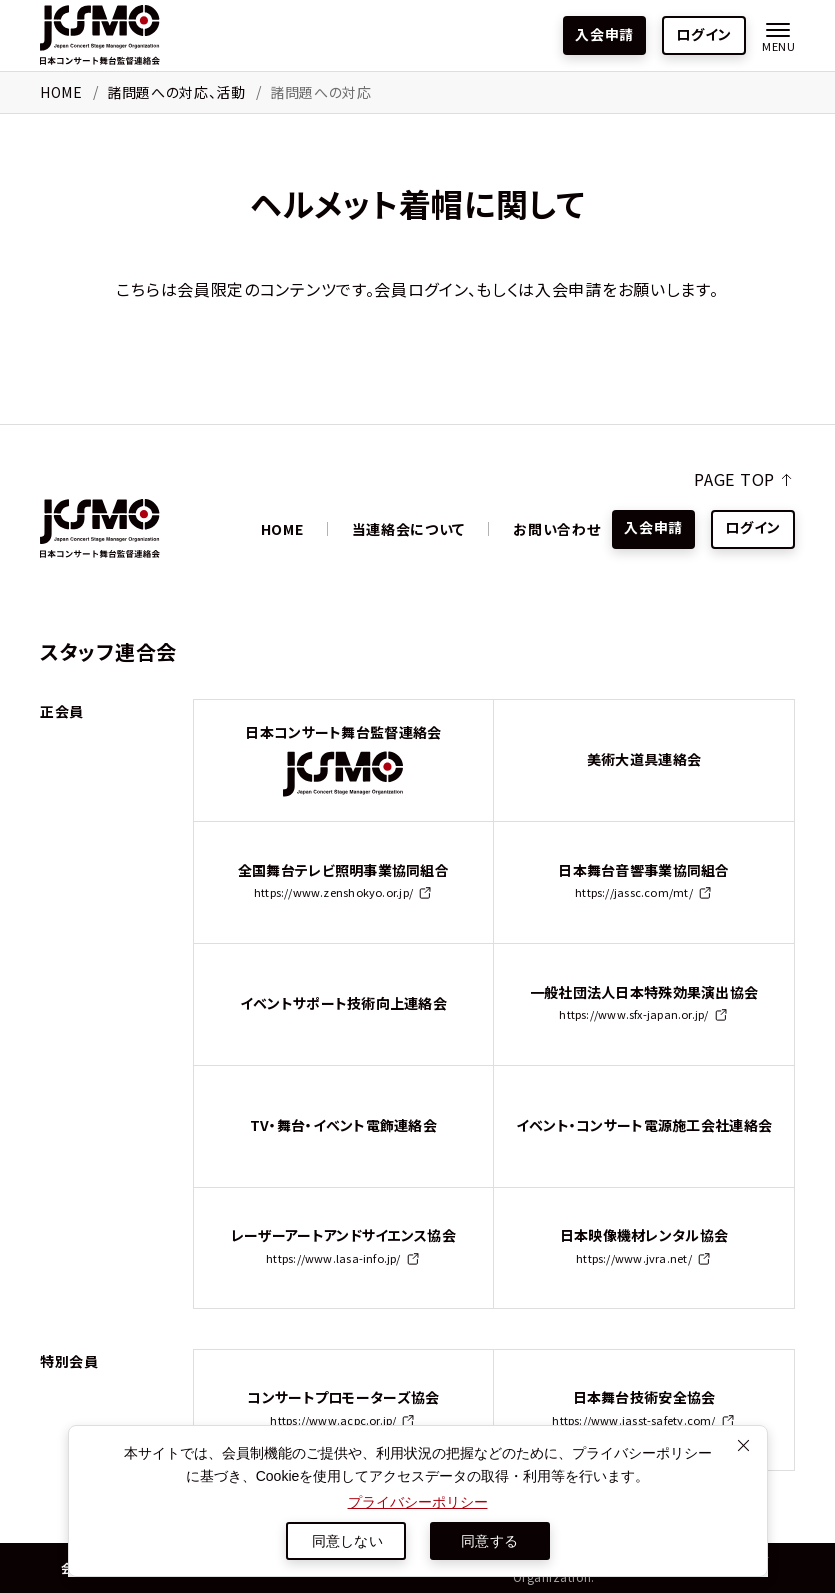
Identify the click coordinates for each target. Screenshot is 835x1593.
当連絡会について (409, 529)
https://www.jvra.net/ (634, 1258)
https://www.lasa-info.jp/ (333, 1258)
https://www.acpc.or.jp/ (333, 1420)
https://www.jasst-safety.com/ (633, 1420)
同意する (489, 1541)
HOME (61, 92)
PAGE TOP (734, 479)
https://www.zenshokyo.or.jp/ (333, 892)
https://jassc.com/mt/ (634, 892)
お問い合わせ (556, 529)
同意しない (347, 1541)
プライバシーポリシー (418, 1502)
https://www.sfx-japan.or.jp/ (633, 1014)
